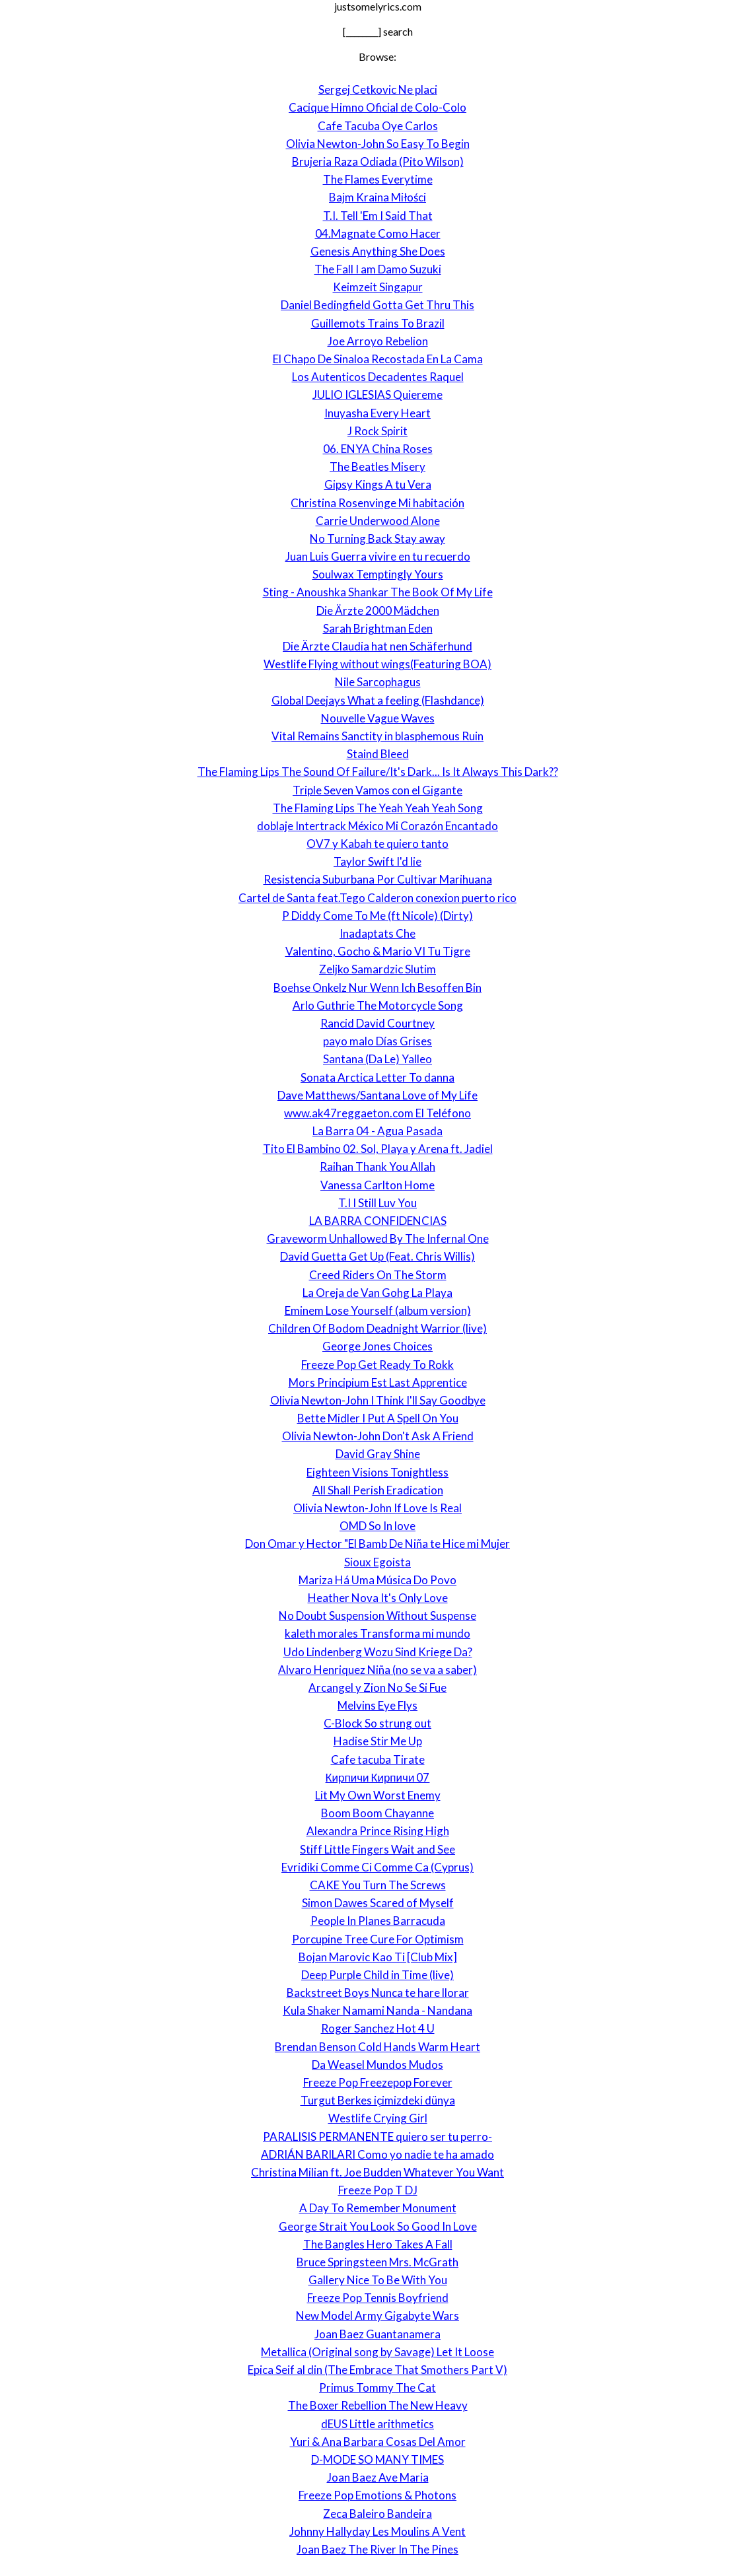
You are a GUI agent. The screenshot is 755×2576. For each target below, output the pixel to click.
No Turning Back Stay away (377, 538)
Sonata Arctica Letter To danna (377, 1077)
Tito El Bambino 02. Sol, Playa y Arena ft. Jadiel (378, 1149)
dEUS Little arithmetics (377, 2424)
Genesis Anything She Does (377, 251)
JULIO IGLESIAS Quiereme (377, 394)
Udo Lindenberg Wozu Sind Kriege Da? (377, 1652)
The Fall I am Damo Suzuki (377, 269)
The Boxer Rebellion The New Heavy (378, 2405)
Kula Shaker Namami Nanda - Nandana (377, 2010)
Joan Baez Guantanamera (377, 2334)
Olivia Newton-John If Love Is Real (377, 1508)
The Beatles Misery (377, 466)
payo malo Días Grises (377, 1041)
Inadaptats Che (377, 933)
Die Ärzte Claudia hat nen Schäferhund (377, 646)
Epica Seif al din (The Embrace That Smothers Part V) (377, 2370)
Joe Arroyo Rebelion (378, 341)
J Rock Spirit (377, 431)
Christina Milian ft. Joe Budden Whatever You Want (377, 2172)
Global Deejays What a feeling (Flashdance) (377, 700)
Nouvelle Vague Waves (378, 718)
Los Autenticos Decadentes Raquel (378, 377)
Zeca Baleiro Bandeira (377, 2514)
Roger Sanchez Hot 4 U (378, 2028)
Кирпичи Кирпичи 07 (378, 1777)
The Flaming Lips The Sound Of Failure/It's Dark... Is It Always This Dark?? (378, 772)
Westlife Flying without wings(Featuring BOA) (377, 664)
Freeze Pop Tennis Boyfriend (378, 2298)
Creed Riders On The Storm (378, 1275)
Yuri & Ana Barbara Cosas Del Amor (378, 2442)
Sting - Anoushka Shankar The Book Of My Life (378, 592)
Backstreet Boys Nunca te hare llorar (378, 1993)
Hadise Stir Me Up (378, 1741)
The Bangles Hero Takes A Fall (377, 2244)
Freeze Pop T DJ (377, 2190)
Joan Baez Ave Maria (378, 2477)
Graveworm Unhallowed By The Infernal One (378, 1238)
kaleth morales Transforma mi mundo (377, 1633)
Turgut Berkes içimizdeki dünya (378, 2100)
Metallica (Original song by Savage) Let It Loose (377, 2352)
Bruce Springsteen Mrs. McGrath (377, 2262)
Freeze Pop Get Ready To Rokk (377, 1365)
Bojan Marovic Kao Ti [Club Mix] (378, 1957)
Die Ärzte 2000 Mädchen (377, 610)
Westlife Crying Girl (377, 2118)
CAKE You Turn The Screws (378, 1885)
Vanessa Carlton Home (377, 1185)
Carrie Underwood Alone (378, 521)
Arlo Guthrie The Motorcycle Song (378, 1005)
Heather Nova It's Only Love (378, 1598)
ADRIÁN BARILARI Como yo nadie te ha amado (377, 2154)
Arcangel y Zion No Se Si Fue (377, 1687)
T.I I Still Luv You (377, 1203)
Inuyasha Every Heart (377, 413)
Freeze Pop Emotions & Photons (377, 2495)
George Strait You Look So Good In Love (378, 2226)
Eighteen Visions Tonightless (377, 1472)
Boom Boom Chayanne (377, 1813)
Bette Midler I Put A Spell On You (377, 1418)
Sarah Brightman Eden (378, 628)
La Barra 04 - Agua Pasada (377, 1131)
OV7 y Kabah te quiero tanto (377, 844)
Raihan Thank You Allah (377, 1166)
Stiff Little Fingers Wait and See (377, 1849)
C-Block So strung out (377, 1723)
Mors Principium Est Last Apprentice (378, 1382)
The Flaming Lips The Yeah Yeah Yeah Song (378, 808)
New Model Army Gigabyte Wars (377, 2315)
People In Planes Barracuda (377, 1921)
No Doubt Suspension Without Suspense (377, 1615)
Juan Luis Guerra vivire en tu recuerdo (377, 556)
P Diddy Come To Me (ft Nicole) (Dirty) (377, 915)
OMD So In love (377, 1526)
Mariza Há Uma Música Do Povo (377, 1580)
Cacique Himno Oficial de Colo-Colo (377, 107)
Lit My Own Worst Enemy (378, 1795)
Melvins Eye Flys (377, 1705)
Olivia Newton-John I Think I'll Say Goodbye (377, 1400)
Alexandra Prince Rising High (377, 1831)
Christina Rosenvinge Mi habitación (377, 503)
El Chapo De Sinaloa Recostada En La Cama (378, 359)
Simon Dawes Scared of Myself (378, 1903)
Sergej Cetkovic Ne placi (377, 89)
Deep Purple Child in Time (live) (377, 1975)
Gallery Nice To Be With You (377, 2280)
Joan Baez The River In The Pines (377, 2549)
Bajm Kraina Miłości (377, 197)
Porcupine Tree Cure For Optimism (378, 1939)
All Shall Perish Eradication (377, 1490)
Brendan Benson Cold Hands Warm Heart (377, 2047)
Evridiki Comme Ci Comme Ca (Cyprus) (377, 1867)
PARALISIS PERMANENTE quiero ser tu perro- (377, 2136)
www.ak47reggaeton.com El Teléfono (377, 1113)
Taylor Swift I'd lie (377, 861)
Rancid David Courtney (377, 1023)
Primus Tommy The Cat (377, 2387)
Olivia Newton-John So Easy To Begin (378, 144)
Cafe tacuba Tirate (378, 1759)
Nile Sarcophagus (378, 682)
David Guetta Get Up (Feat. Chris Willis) (377, 1256)
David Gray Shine (378, 1454)
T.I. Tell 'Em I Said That (378, 216)
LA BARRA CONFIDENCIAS (378, 1221)
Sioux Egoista (377, 1562)
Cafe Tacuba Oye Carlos (378, 126)
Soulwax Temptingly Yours (377, 574)
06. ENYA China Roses (378, 449)
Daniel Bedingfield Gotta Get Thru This (377, 305)
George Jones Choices (377, 1346)
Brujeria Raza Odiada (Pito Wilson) (378, 161)
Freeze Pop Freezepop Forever (377, 2082)
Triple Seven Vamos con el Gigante (377, 790)
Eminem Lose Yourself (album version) (378, 1310)
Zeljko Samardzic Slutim (377, 969)
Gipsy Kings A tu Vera (377, 484)
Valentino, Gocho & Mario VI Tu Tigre (377, 951)
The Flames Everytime (378, 179)
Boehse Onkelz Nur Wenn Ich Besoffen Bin (377, 987)
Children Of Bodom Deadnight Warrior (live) (377, 1328)
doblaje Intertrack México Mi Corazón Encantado (377, 826)
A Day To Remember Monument (377, 2208)
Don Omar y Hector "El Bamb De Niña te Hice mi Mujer (377, 1543)
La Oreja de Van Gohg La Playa (377, 1293)
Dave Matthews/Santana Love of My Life (377, 1095)
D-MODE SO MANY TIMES (377, 2459)
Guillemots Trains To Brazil (378, 323)
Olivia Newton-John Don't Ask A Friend (378, 1436)
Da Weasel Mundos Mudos (377, 2064)
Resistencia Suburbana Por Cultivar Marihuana (378, 879)
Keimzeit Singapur (378, 287)
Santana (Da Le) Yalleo (377, 1059)
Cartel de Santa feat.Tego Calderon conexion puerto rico (377, 898)
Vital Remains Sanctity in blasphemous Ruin (377, 736)
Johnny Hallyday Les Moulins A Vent (377, 2531)
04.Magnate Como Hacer (378, 233)
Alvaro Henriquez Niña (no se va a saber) (377, 1670)
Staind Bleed (378, 754)
